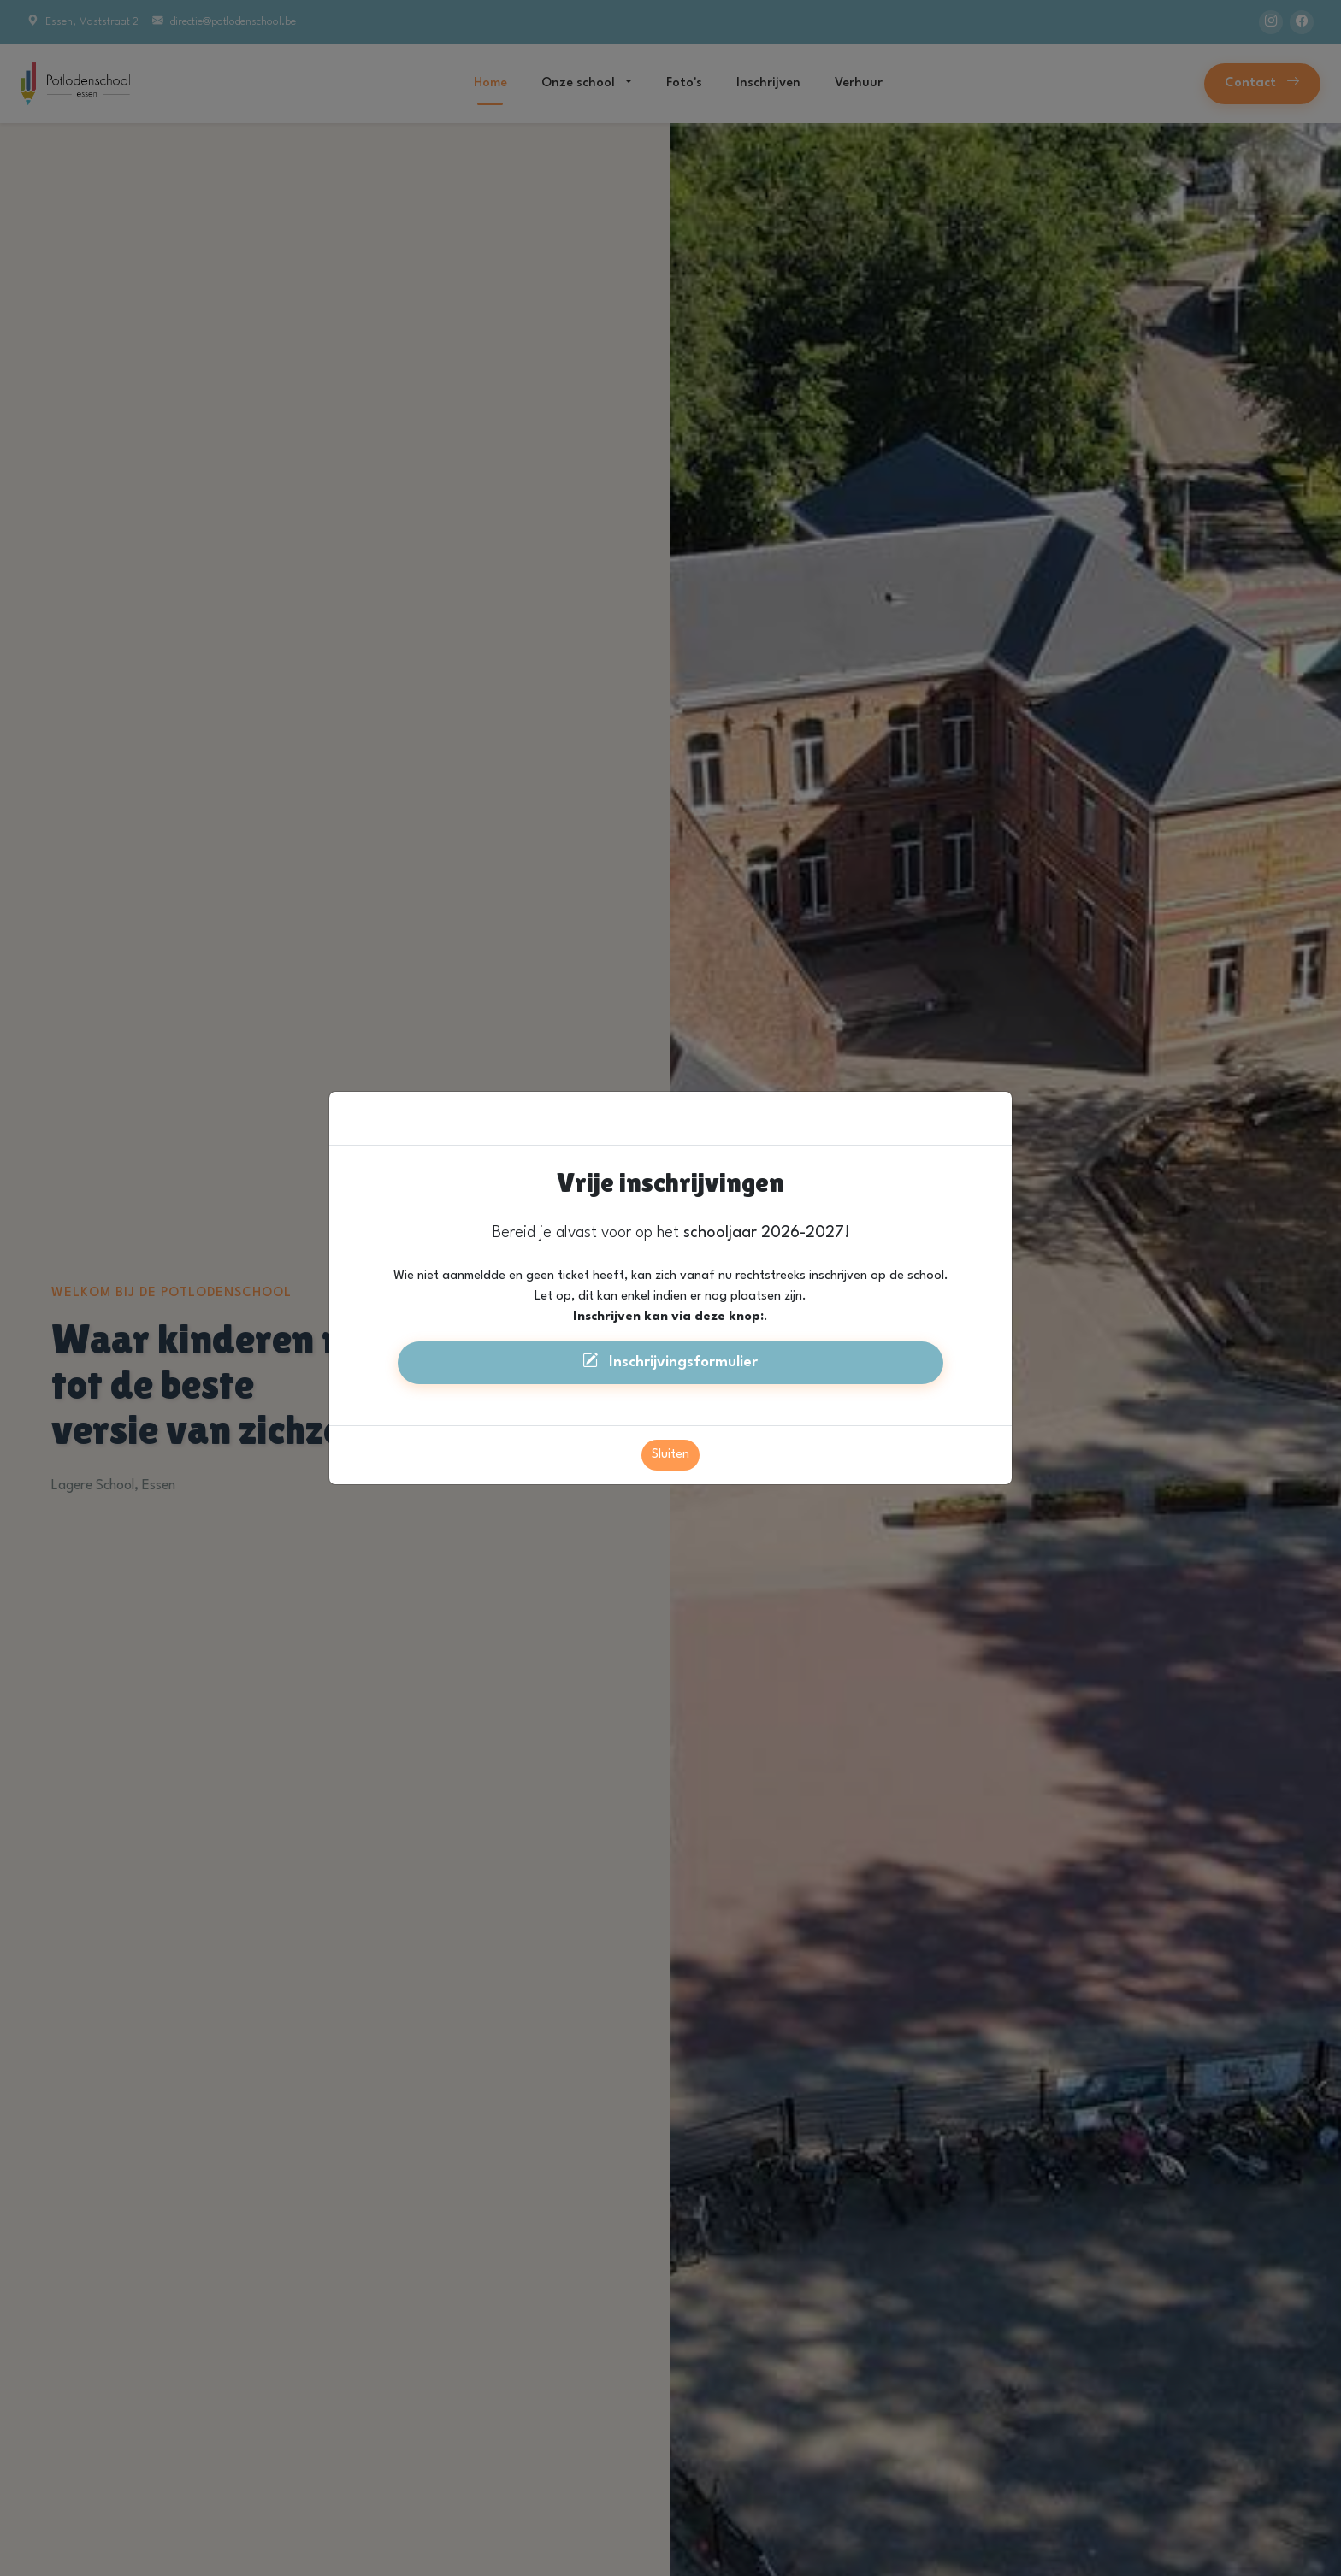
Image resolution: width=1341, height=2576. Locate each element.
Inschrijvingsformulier (670, 1323)
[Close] (991, 1078)
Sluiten (670, 1417)
